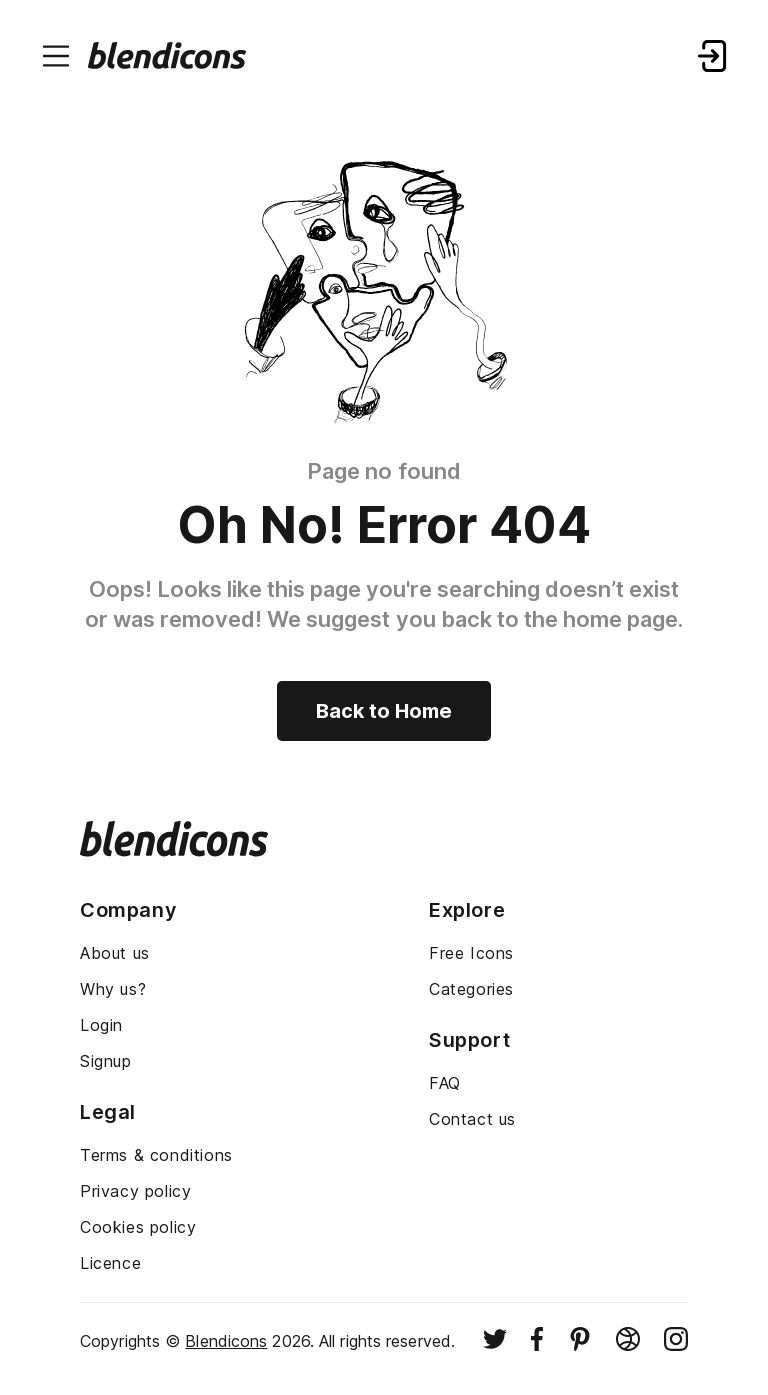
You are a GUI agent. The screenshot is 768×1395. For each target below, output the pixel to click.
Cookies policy (138, 1227)
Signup (106, 1061)
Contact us (472, 1119)
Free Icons (471, 953)
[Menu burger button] (56, 56)
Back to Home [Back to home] (384, 711)
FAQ (445, 1083)
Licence (110, 1263)
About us (115, 953)
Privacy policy (135, 1191)
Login (101, 1025)
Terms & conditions (156, 1155)
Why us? (113, 989)
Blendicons (226, 1341)
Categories (471, 989)
